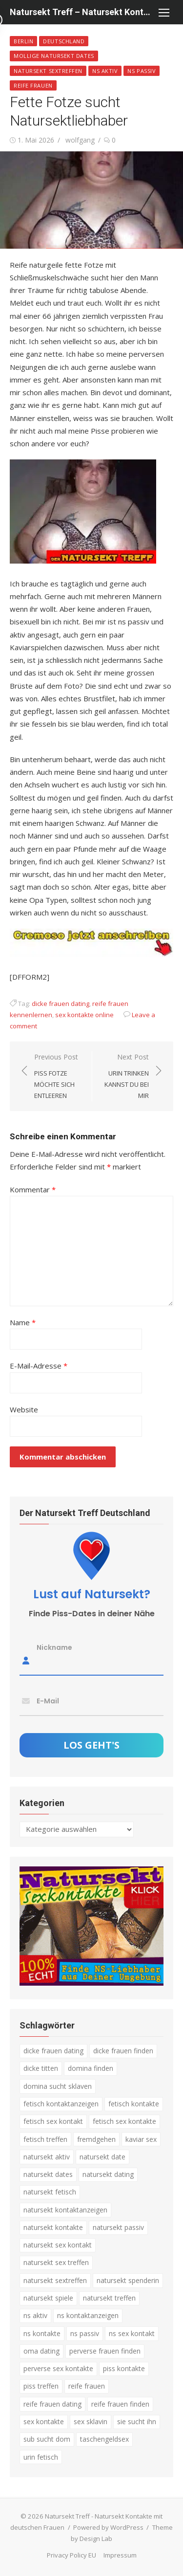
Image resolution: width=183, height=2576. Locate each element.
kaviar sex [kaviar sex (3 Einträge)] (141, 2138)
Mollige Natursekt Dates (54, 55)
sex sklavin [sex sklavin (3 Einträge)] (90, 2421)
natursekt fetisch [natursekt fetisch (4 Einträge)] (49, 2191)
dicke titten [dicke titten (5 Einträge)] (40, 2068)
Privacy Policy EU (71, 2555)
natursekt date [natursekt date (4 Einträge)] (102, 2156)
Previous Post (58, 1076)
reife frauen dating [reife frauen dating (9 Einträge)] (52, 2403)
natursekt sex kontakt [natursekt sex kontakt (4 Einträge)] (57, 2244)
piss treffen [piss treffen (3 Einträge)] (41, 2386)
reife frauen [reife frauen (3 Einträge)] (86, 2386)
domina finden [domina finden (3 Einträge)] (90, 2068)
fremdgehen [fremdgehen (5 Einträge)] (96, 2138)
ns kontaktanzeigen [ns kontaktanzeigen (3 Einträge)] (88, 2315)
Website (24, 1409)
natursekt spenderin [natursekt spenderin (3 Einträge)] (128, 2279)
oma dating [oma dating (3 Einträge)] (41, 2350)
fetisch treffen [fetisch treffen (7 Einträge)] (45, 2138)
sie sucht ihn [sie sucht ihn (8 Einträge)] (136, 2421)
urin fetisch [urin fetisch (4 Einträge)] (40, 2456)
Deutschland (63, 41)
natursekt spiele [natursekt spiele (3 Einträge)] (48, 2297)
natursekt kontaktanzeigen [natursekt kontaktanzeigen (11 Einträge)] (65, 2209)
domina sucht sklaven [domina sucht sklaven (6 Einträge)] (57, 2085)
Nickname (54, 1647)
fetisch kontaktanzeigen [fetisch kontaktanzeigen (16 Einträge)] (61, 2103)
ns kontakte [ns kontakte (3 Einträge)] (42, 2333)
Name (23, 1322)
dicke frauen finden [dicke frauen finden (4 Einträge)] (123, 2050)
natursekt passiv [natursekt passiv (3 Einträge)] (118, 2226)
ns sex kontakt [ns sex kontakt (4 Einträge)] (132, 2333)
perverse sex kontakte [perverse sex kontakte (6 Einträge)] (58, 2368)
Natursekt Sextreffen (48, 70)
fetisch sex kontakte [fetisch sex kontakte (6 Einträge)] (124, 2121)
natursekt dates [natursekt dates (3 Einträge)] (48, 2174)
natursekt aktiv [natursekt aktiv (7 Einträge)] (46, 2156)
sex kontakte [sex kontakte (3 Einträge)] (43, 2421)
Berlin (23, 41)
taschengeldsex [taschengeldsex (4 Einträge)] (104, 2439)
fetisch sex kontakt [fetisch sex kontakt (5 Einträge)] (53, 2121)
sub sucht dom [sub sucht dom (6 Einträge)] (46, 2439)
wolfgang (80, 140)
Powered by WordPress (108, 2527)
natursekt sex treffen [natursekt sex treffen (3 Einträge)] (56, 2262)
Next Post (125, 1076)
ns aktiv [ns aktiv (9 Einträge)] (35, 2315)
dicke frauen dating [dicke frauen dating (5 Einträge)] (53, 2050)
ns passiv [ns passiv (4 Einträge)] (84, 2333)
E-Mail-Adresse (38, 1365)
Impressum (120, 2555)
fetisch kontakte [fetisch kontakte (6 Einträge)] (133, 2103)
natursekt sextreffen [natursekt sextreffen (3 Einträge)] (55, 2279)
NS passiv (141, 70)
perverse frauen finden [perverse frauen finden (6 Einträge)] (105, 2350)
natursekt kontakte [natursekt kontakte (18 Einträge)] (53, 2226)
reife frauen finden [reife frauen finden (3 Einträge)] (120, 2403)
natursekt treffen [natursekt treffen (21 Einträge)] (109, 2297)
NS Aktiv (105, 70)
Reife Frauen (33, 85)
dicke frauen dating (60, 1003)
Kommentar (33, 1189)
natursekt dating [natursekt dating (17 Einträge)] (108, 2174)
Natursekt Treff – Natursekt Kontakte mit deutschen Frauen (82, 12)
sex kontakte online (84, 1014)
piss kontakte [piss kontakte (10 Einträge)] (124, 2368)
